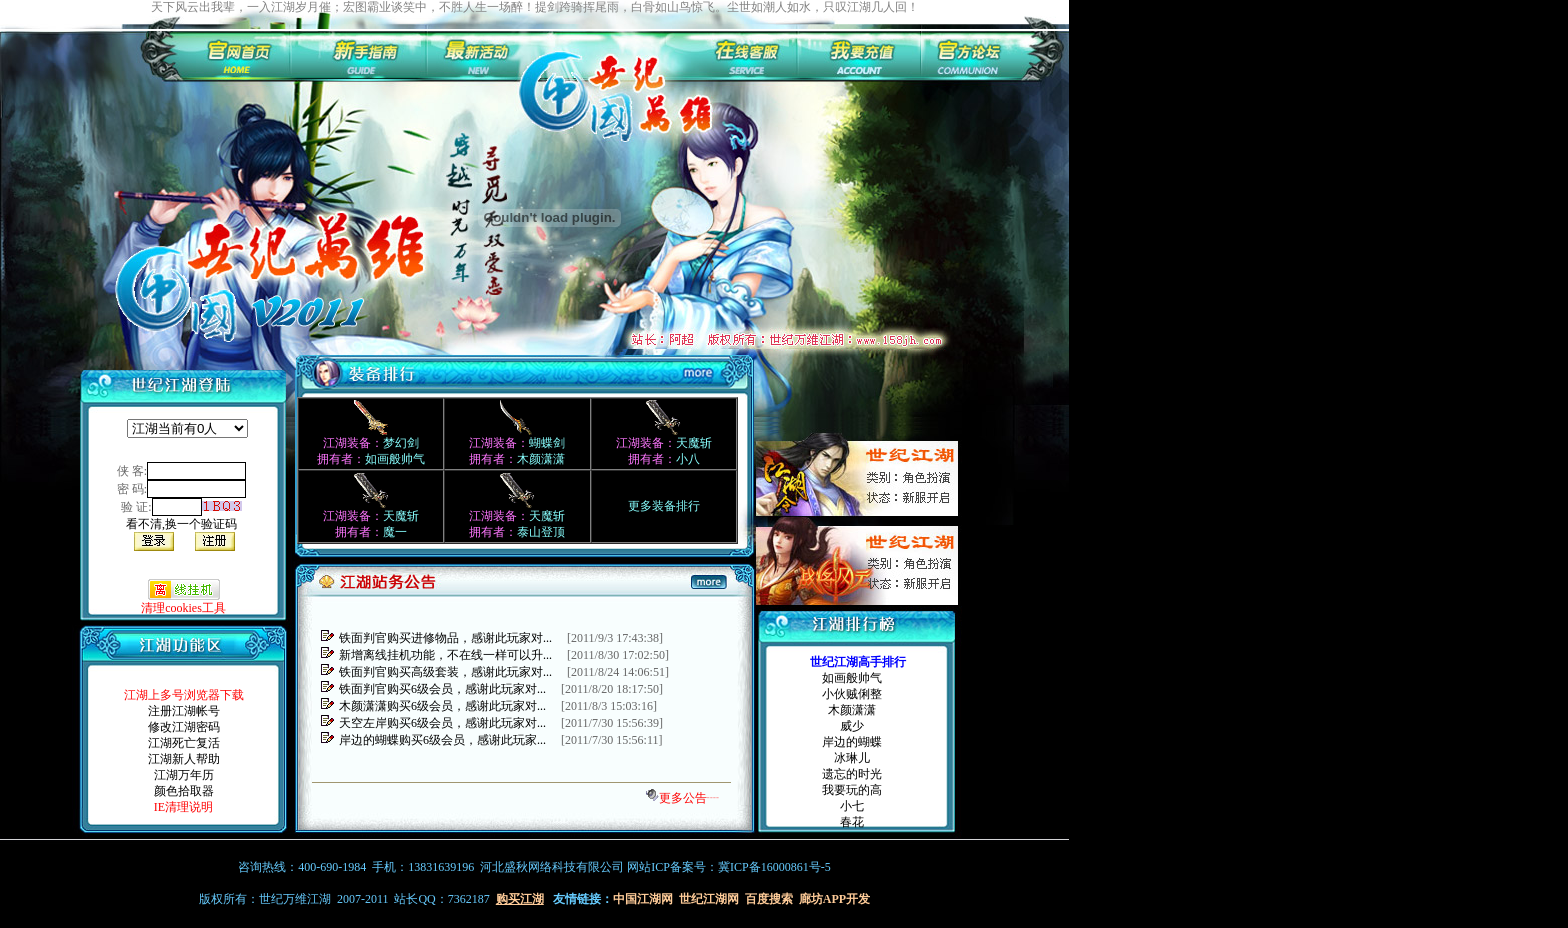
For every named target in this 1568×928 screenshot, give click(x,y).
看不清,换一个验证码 (181, 524)
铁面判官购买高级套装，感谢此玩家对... (445, 672)
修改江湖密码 (184, 727)
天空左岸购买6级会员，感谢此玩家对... (442, 723)
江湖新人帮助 (184, 759)
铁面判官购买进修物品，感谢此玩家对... (445, 638)
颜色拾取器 (184, 791)
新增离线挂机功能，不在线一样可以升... (445, 655)
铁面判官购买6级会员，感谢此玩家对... (442, 689)
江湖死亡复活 (184, 743)
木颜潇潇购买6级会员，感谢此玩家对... (442, 706)
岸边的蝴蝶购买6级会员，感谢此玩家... (442, 740)
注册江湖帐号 (184, 711)
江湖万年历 (184, 775)
